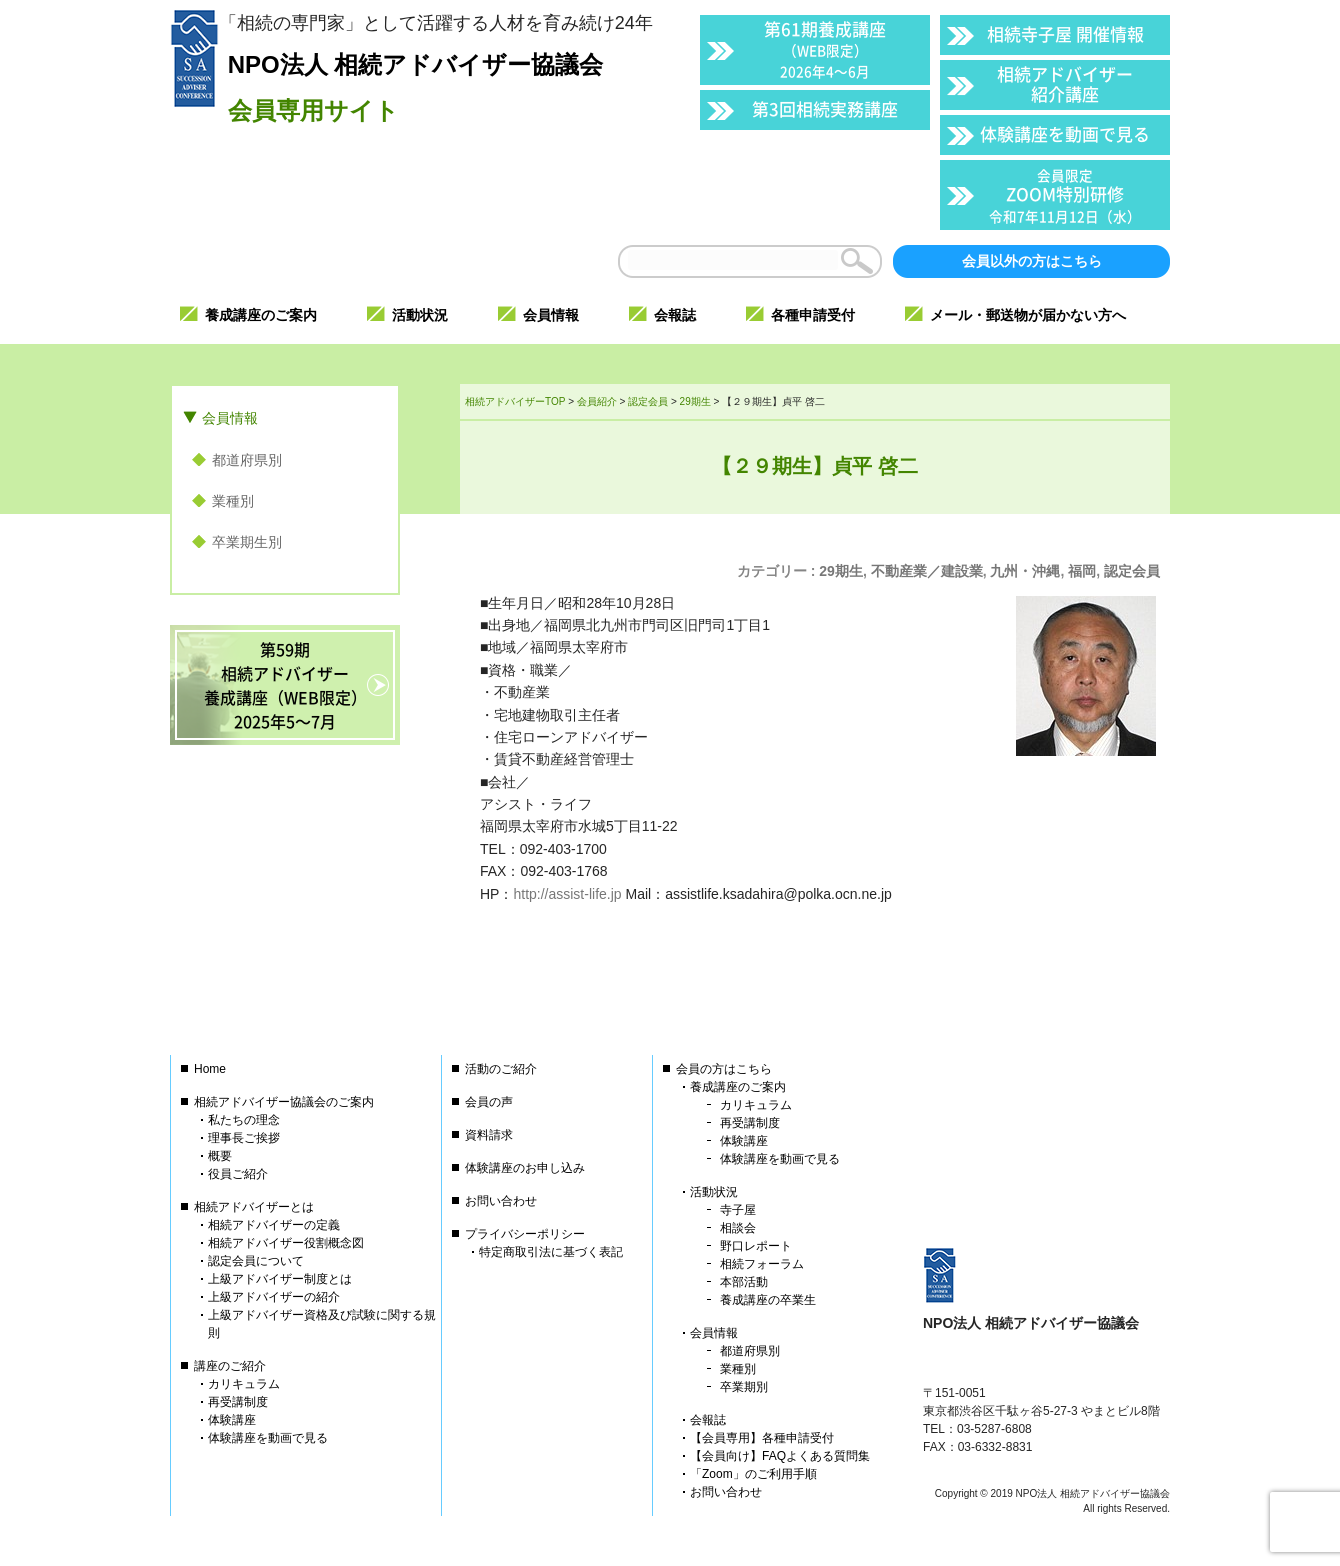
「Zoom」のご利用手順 (753, 1474)
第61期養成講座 (825, 48)
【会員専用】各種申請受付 (762, 1438)
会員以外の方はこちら (1032, 261)
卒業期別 (744, 1387)
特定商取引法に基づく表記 (551, 1252)
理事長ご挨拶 (244, 1138)
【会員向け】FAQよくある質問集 (780, 1456)
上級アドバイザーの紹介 (274, 1297)
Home (210, 1069)
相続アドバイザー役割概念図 (286, 1243)
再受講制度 (238, 1402)
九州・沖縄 (1025, 571)
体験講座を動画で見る (1065, 133)
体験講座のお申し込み (525, 1168)
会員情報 (230, 418)
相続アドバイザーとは (254, 1207)
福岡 (1082, 571)
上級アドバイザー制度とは (280, 1279)
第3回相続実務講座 (825, 108)
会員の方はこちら (724, 1069)
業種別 (233, 501)
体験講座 (232, 1420)
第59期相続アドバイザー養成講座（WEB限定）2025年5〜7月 (285, 685)
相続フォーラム (762, 1264)
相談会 (738, 1228)
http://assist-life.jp (567, 894)
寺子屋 (738, 1210)
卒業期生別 (247, 542)
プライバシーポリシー (525, 1234)
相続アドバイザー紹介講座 (1065, 83)
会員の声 (489, 1102)
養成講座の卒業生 (768, 1300)
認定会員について (256, 1261)
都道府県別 (247, 460)
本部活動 (744, 1282)
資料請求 (489, 1135)
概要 (220, 1156)
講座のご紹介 (230, 1366)
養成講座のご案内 (738, 1087)
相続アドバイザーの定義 (274, 1225)
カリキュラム (244, 1384)
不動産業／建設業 (927, 571)
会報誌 (708, 1420)
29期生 (841, 571)
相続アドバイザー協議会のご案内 (284, 1102)
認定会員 (1132, 571)
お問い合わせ (501, 1201)
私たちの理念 (244, 1120)
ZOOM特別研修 (1065, 195)
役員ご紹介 (238, 1174)
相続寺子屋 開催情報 (1065, 33)
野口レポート (756, 1246)
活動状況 (714, 1192)
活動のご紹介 (501, 1069)
